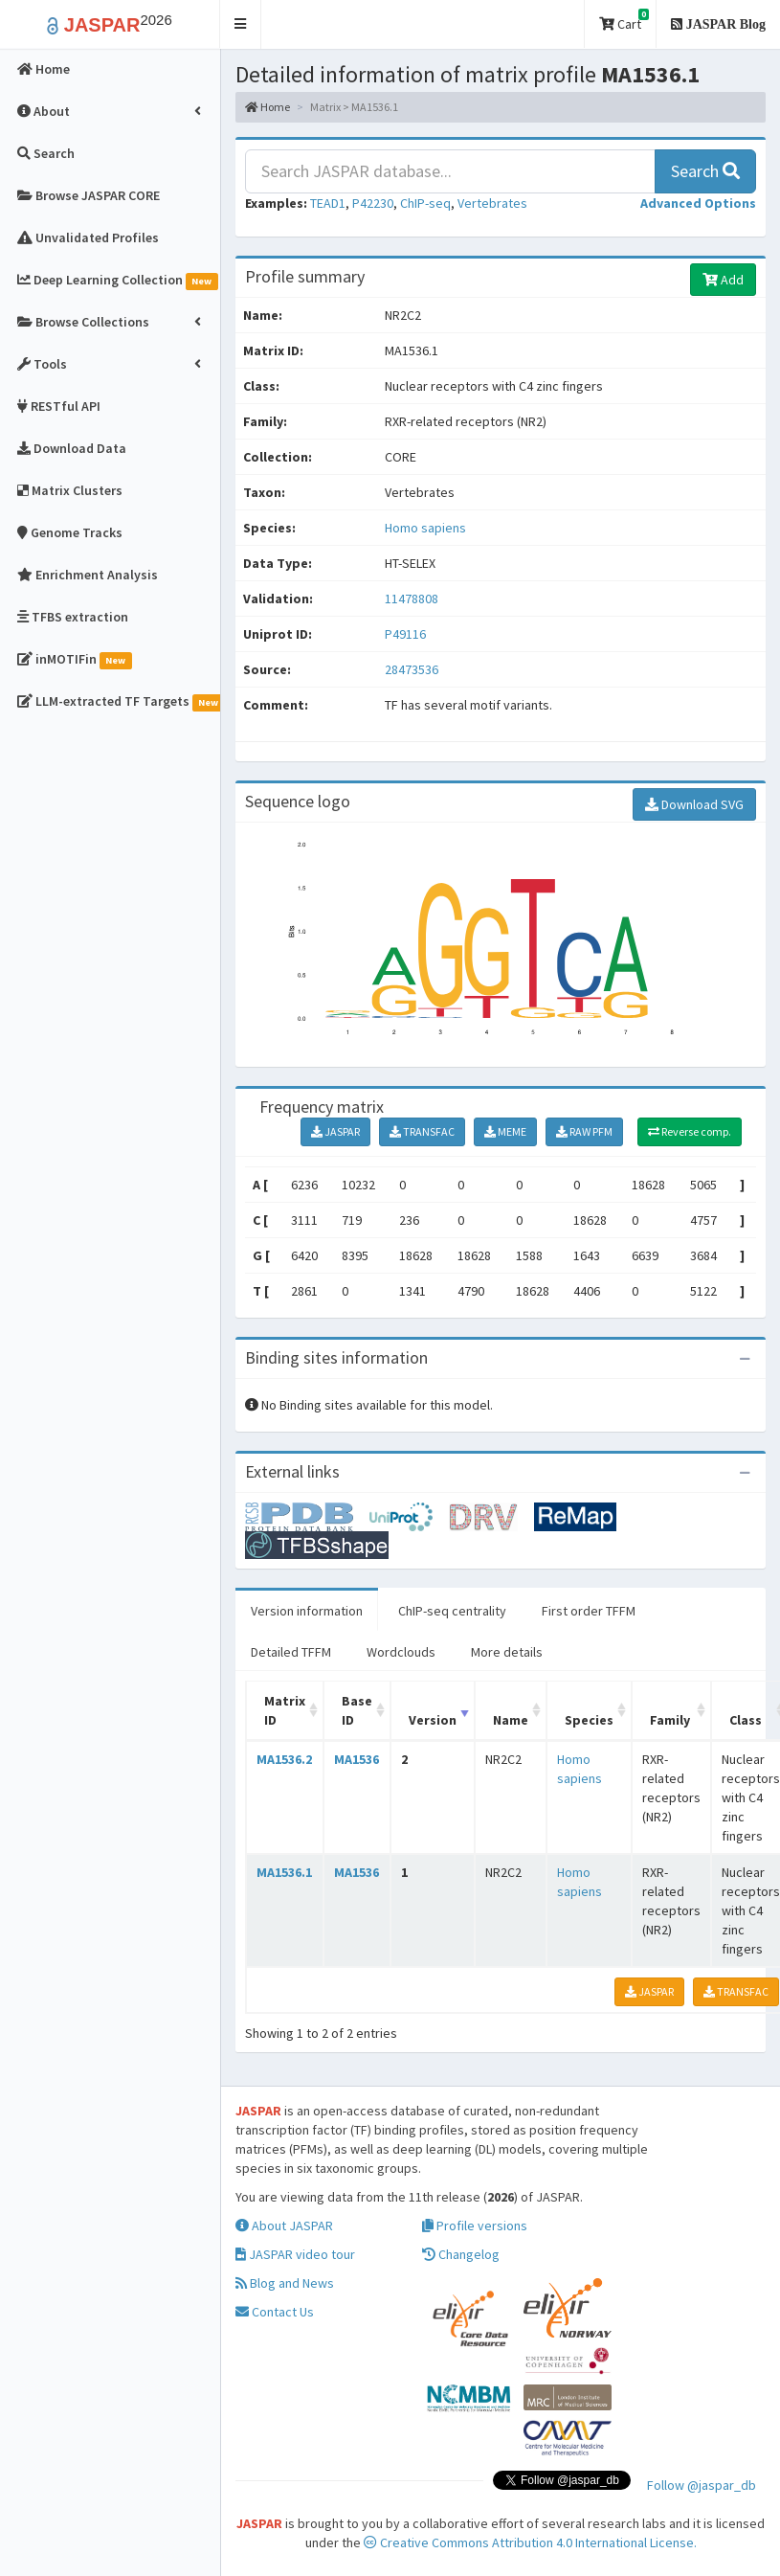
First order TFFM (588, 1610)
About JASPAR (284, 2225)
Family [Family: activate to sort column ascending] (670, 1720)
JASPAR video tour (295, 2254)
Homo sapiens (425, 527)
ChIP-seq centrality (452, 1610)
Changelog (461, 2254)
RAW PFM (584, 1131)
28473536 (411, 669)
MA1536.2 (284, 1759)
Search (705, 171)
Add (723, 279)
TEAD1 (327, 203)
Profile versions (474, 2225)
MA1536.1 (284, 1872)
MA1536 (356, 1759)
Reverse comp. (689, 1131)
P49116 (407, 634)
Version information (307, 1610)
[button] (240, 24)
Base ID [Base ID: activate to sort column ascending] (357, 1710)
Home (267, 107)
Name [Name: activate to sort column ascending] (510, 1720)
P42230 (372, 203)
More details (507, 1652)
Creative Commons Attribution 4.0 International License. (530, 2542)
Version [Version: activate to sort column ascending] (433, 1720)
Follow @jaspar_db (701, 2485)
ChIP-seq (425, 203)
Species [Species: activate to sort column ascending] (589, 1720)
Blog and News (284, 2283)
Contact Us (274, 2311)
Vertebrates (492, 203)
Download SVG (694, 804)
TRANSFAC (422, 1131)
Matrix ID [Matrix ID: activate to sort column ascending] (284, 1710)
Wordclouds (401, 1652)
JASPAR (335, 1131)
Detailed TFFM (291, 1652)
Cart (624, 21)
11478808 (411, 598)
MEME (505, 1131)
